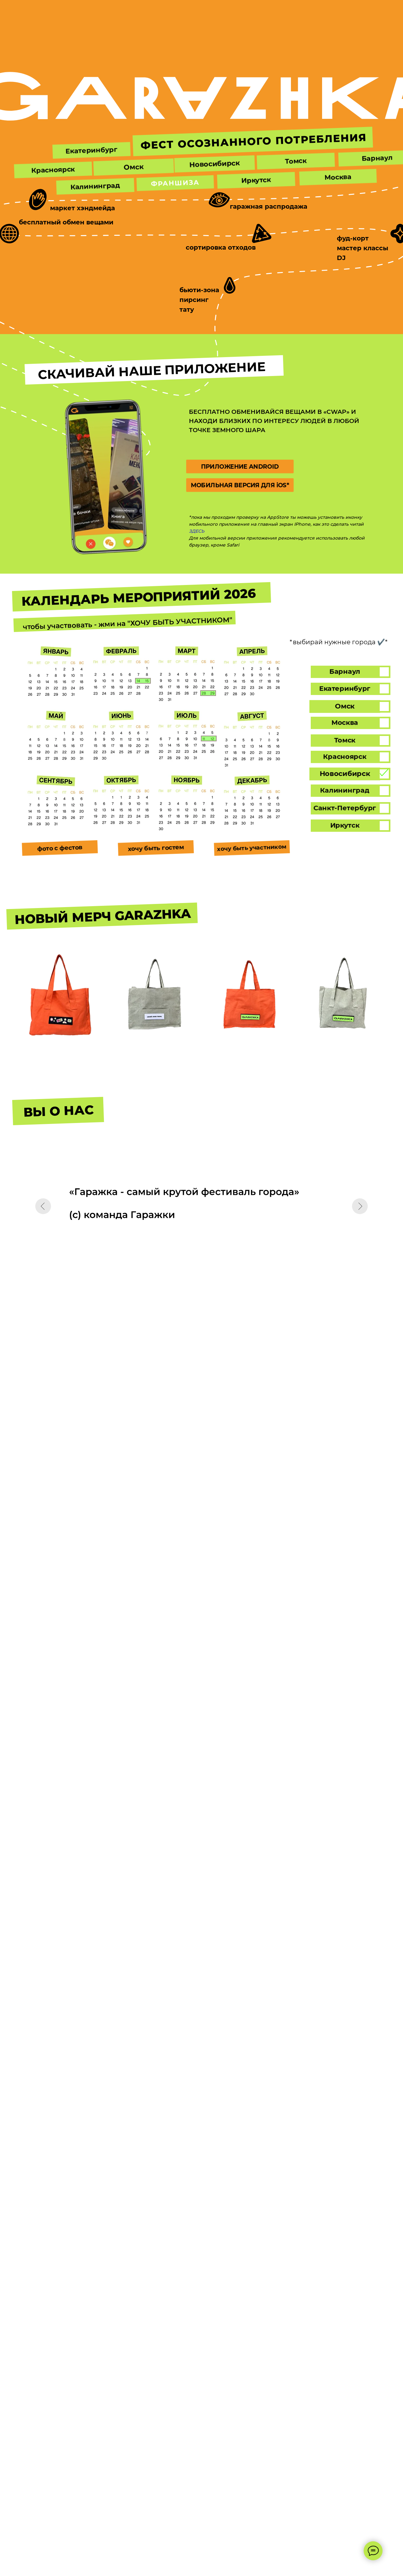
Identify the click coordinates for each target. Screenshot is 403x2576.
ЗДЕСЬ (196, 531)
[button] (214, 164)
